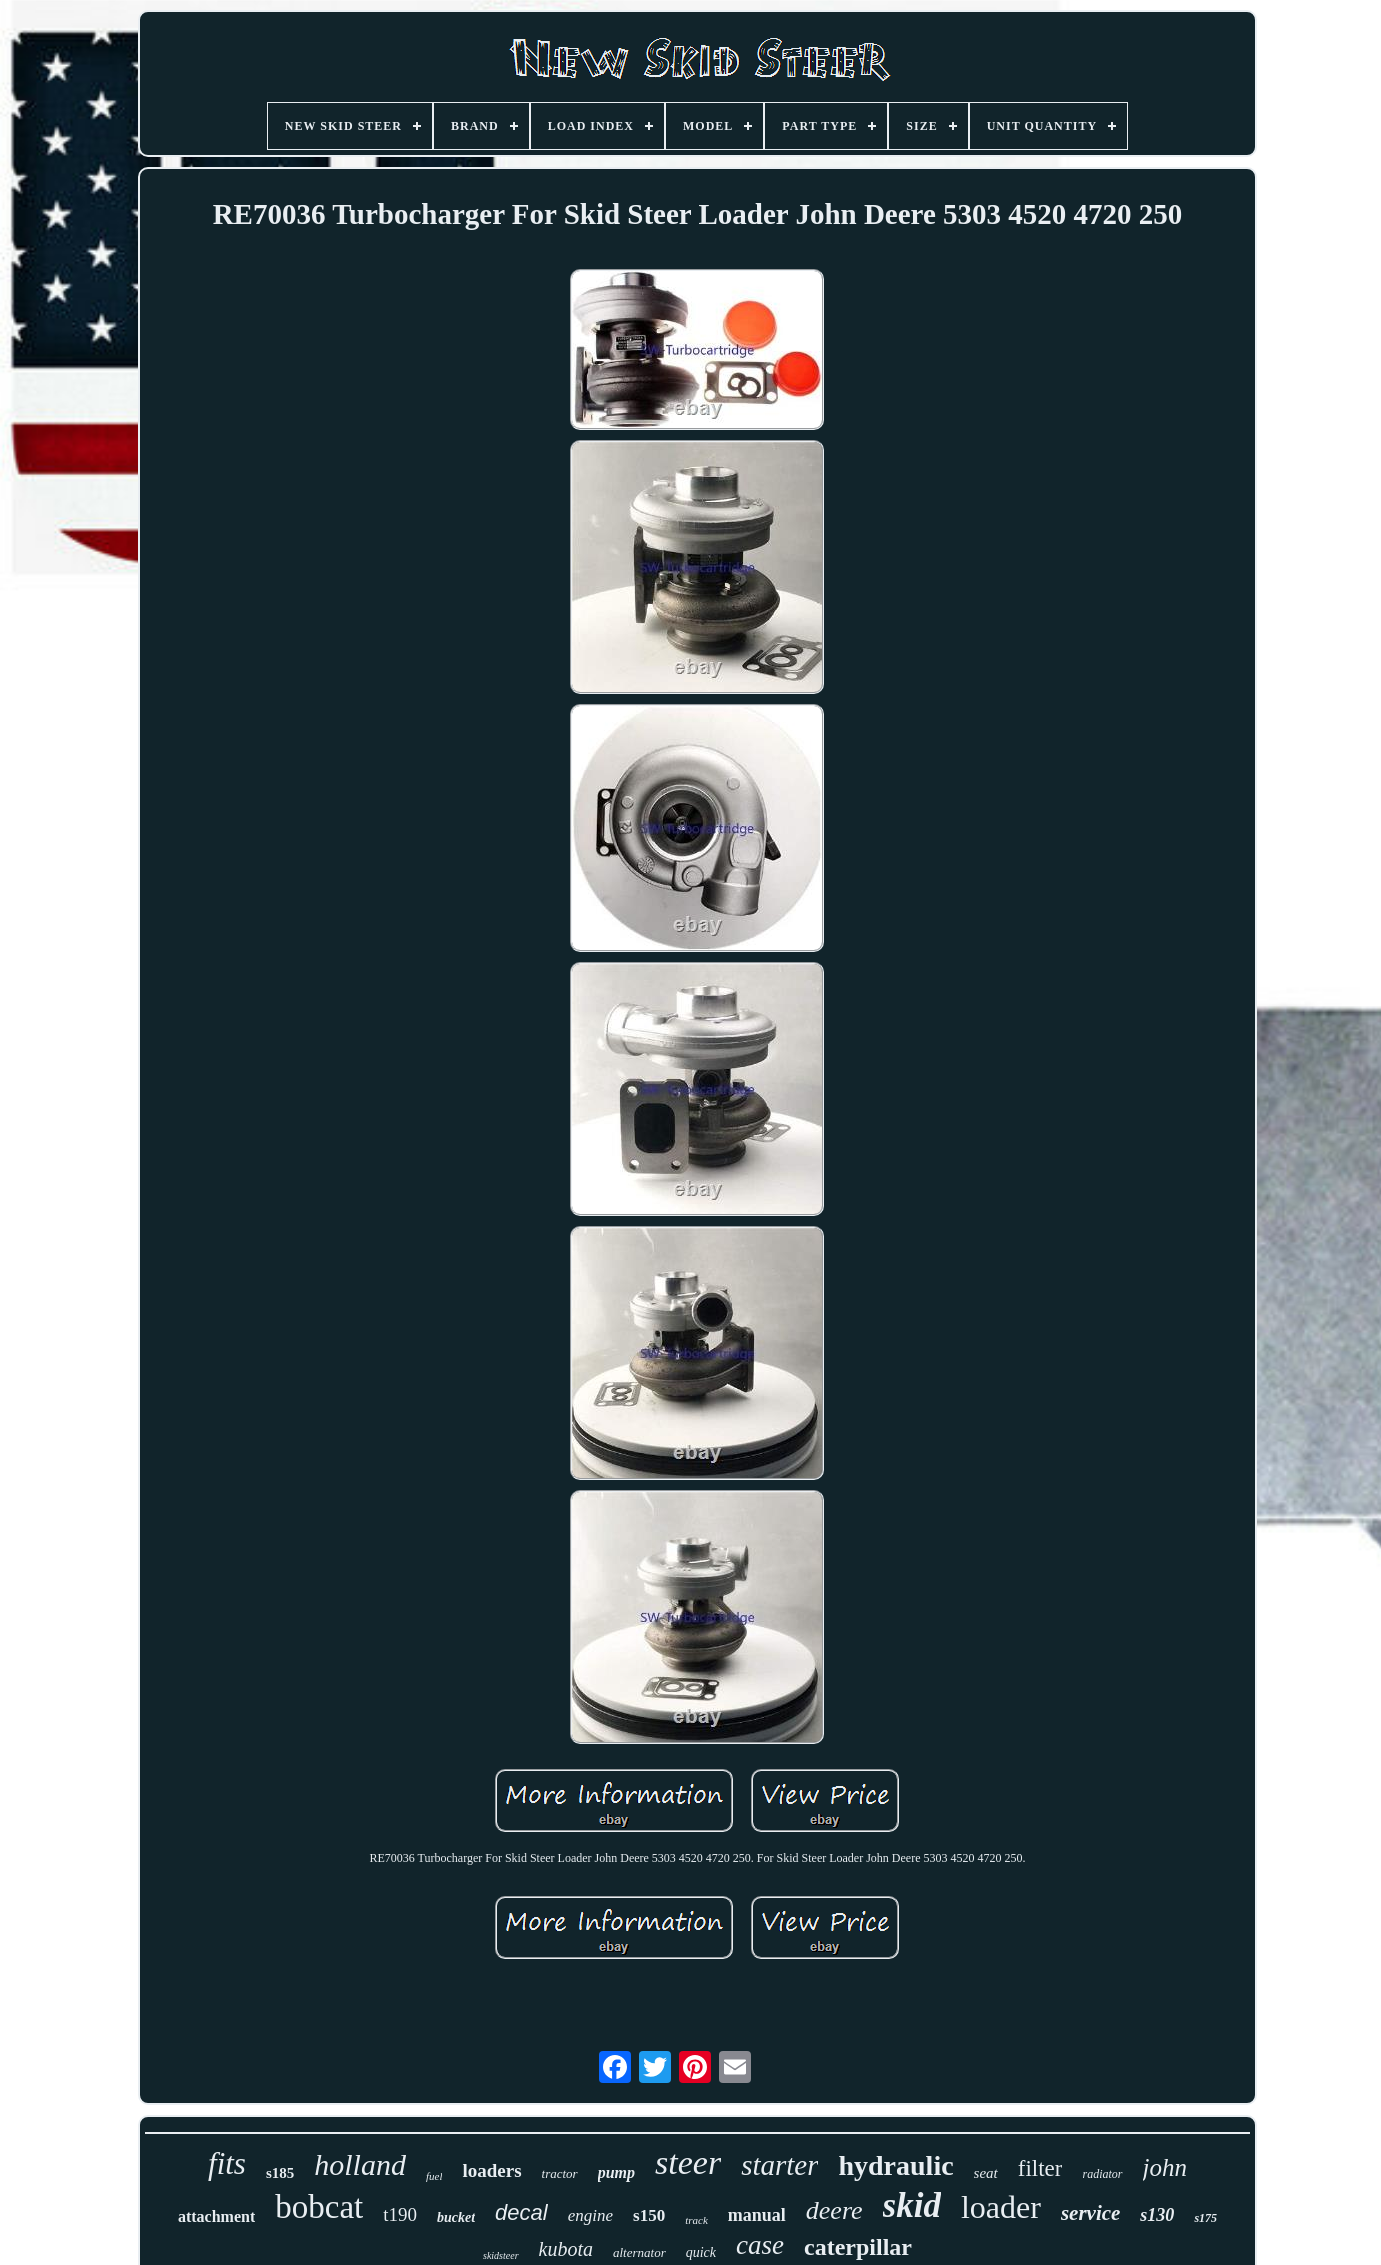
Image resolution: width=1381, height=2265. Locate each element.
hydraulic (895, 2165)
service (1090, 2213)
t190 (400, 2214)
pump (616, 2172)
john (1165, 2167)
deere (834, 2210)
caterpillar (858, 2247)
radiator (1102, 2174)
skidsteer (501, 2255)
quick (701, 2252)
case (760, 2245)
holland (360, 2164)
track (696, 2220)
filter (1040, 2168)
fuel (434, 2176)
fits (227, 2163)
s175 (1205, 2218)
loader (1001, 2207)
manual (757, 2215)
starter (779, 2165)
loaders (491, 2170)
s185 (280, 2173)
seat (986, 2173)
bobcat (319, 2207)
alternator (639, 2252)
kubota (566, 2249)
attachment (216, 2216)
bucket (456, 2217)
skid (912, 2205)
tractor (560, 2173)
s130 (1157, 2215)
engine (590, 2215)
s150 (649, 2215)
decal (521, 2212)
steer (688, 2162)
